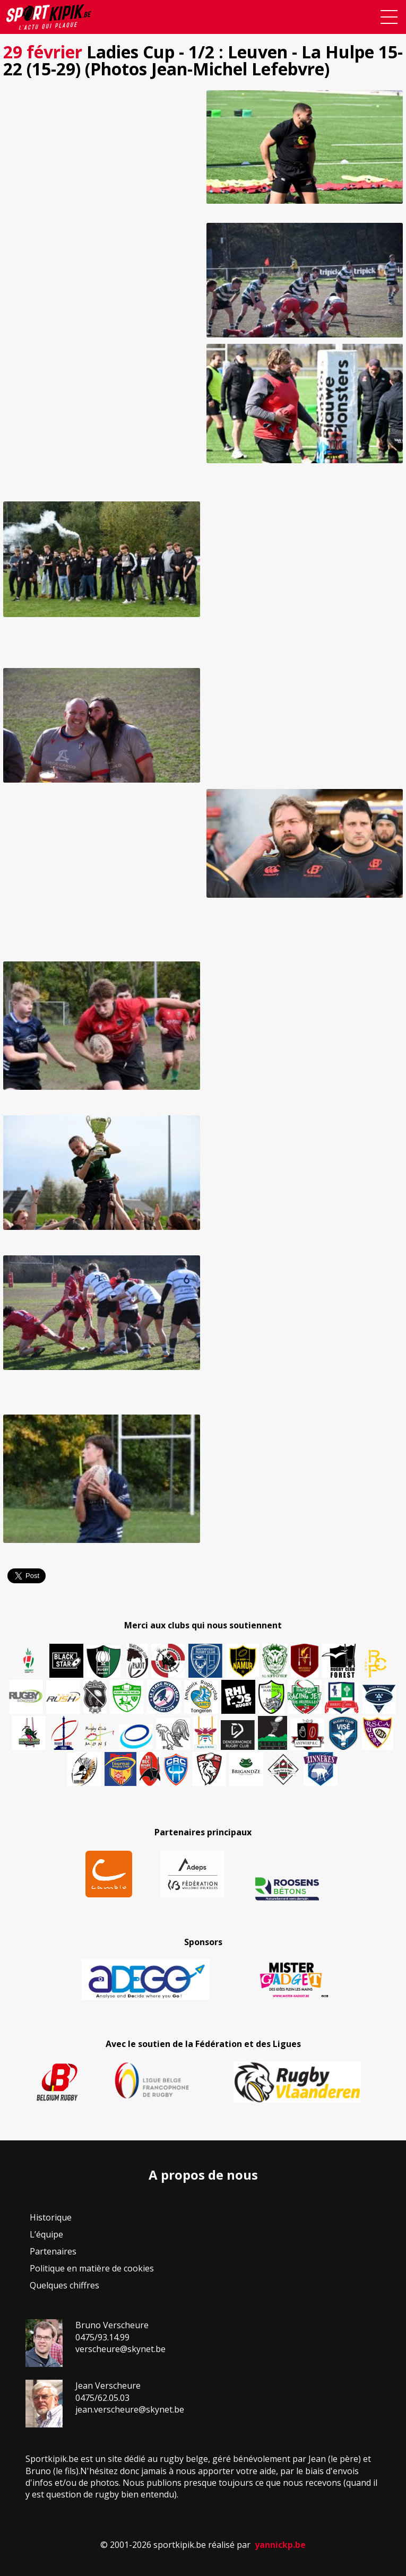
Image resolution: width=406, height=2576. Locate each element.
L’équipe (46, 2234)
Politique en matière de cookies (92, 2268)
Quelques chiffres (64, 2285)
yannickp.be (280, 2545)
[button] (101, 147)
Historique (51, 2217)
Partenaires (53, 2251)
